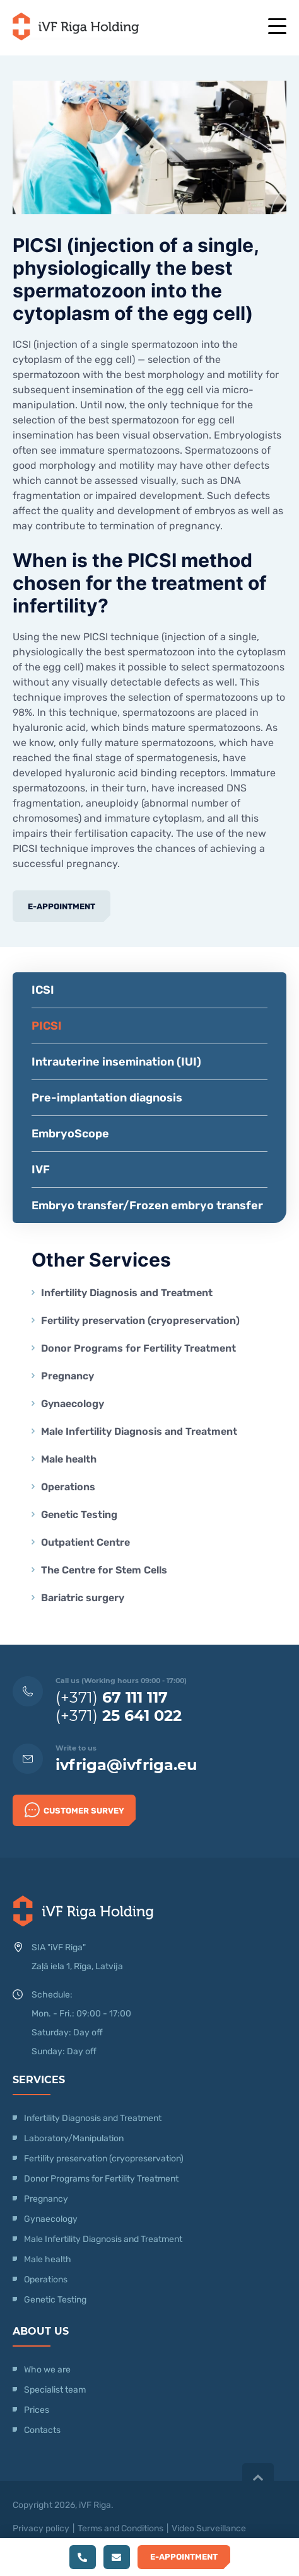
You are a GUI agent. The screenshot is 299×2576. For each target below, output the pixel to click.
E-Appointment (61, 906)
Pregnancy (67, 1376)
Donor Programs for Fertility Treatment (138, 1348)
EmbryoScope (70, 1134)
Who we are (47, 2369)
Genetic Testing (79, 1515)
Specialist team (55, 2389)
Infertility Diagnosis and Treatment (127, 1293)
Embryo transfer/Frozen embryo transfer (147, 1205)
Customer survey (74, 1809)
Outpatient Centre (85, 1542)
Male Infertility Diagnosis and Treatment (139, 1431)
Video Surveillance (209, 2528)
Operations (69, 1487)
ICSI (43, 990)
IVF (41, 1169)
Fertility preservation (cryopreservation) (140, 1320)
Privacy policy (41, 2528)
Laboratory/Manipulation (74, 2138)
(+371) (112, 1697)
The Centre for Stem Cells (104, 1570)
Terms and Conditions (120, 2528)
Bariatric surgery (82, 1598)
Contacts (42, 2430)
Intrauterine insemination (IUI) (116, 1062)
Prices (36, 2410)
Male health (69, 1459)
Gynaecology (74, 1404)
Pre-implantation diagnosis (107, 1098)
